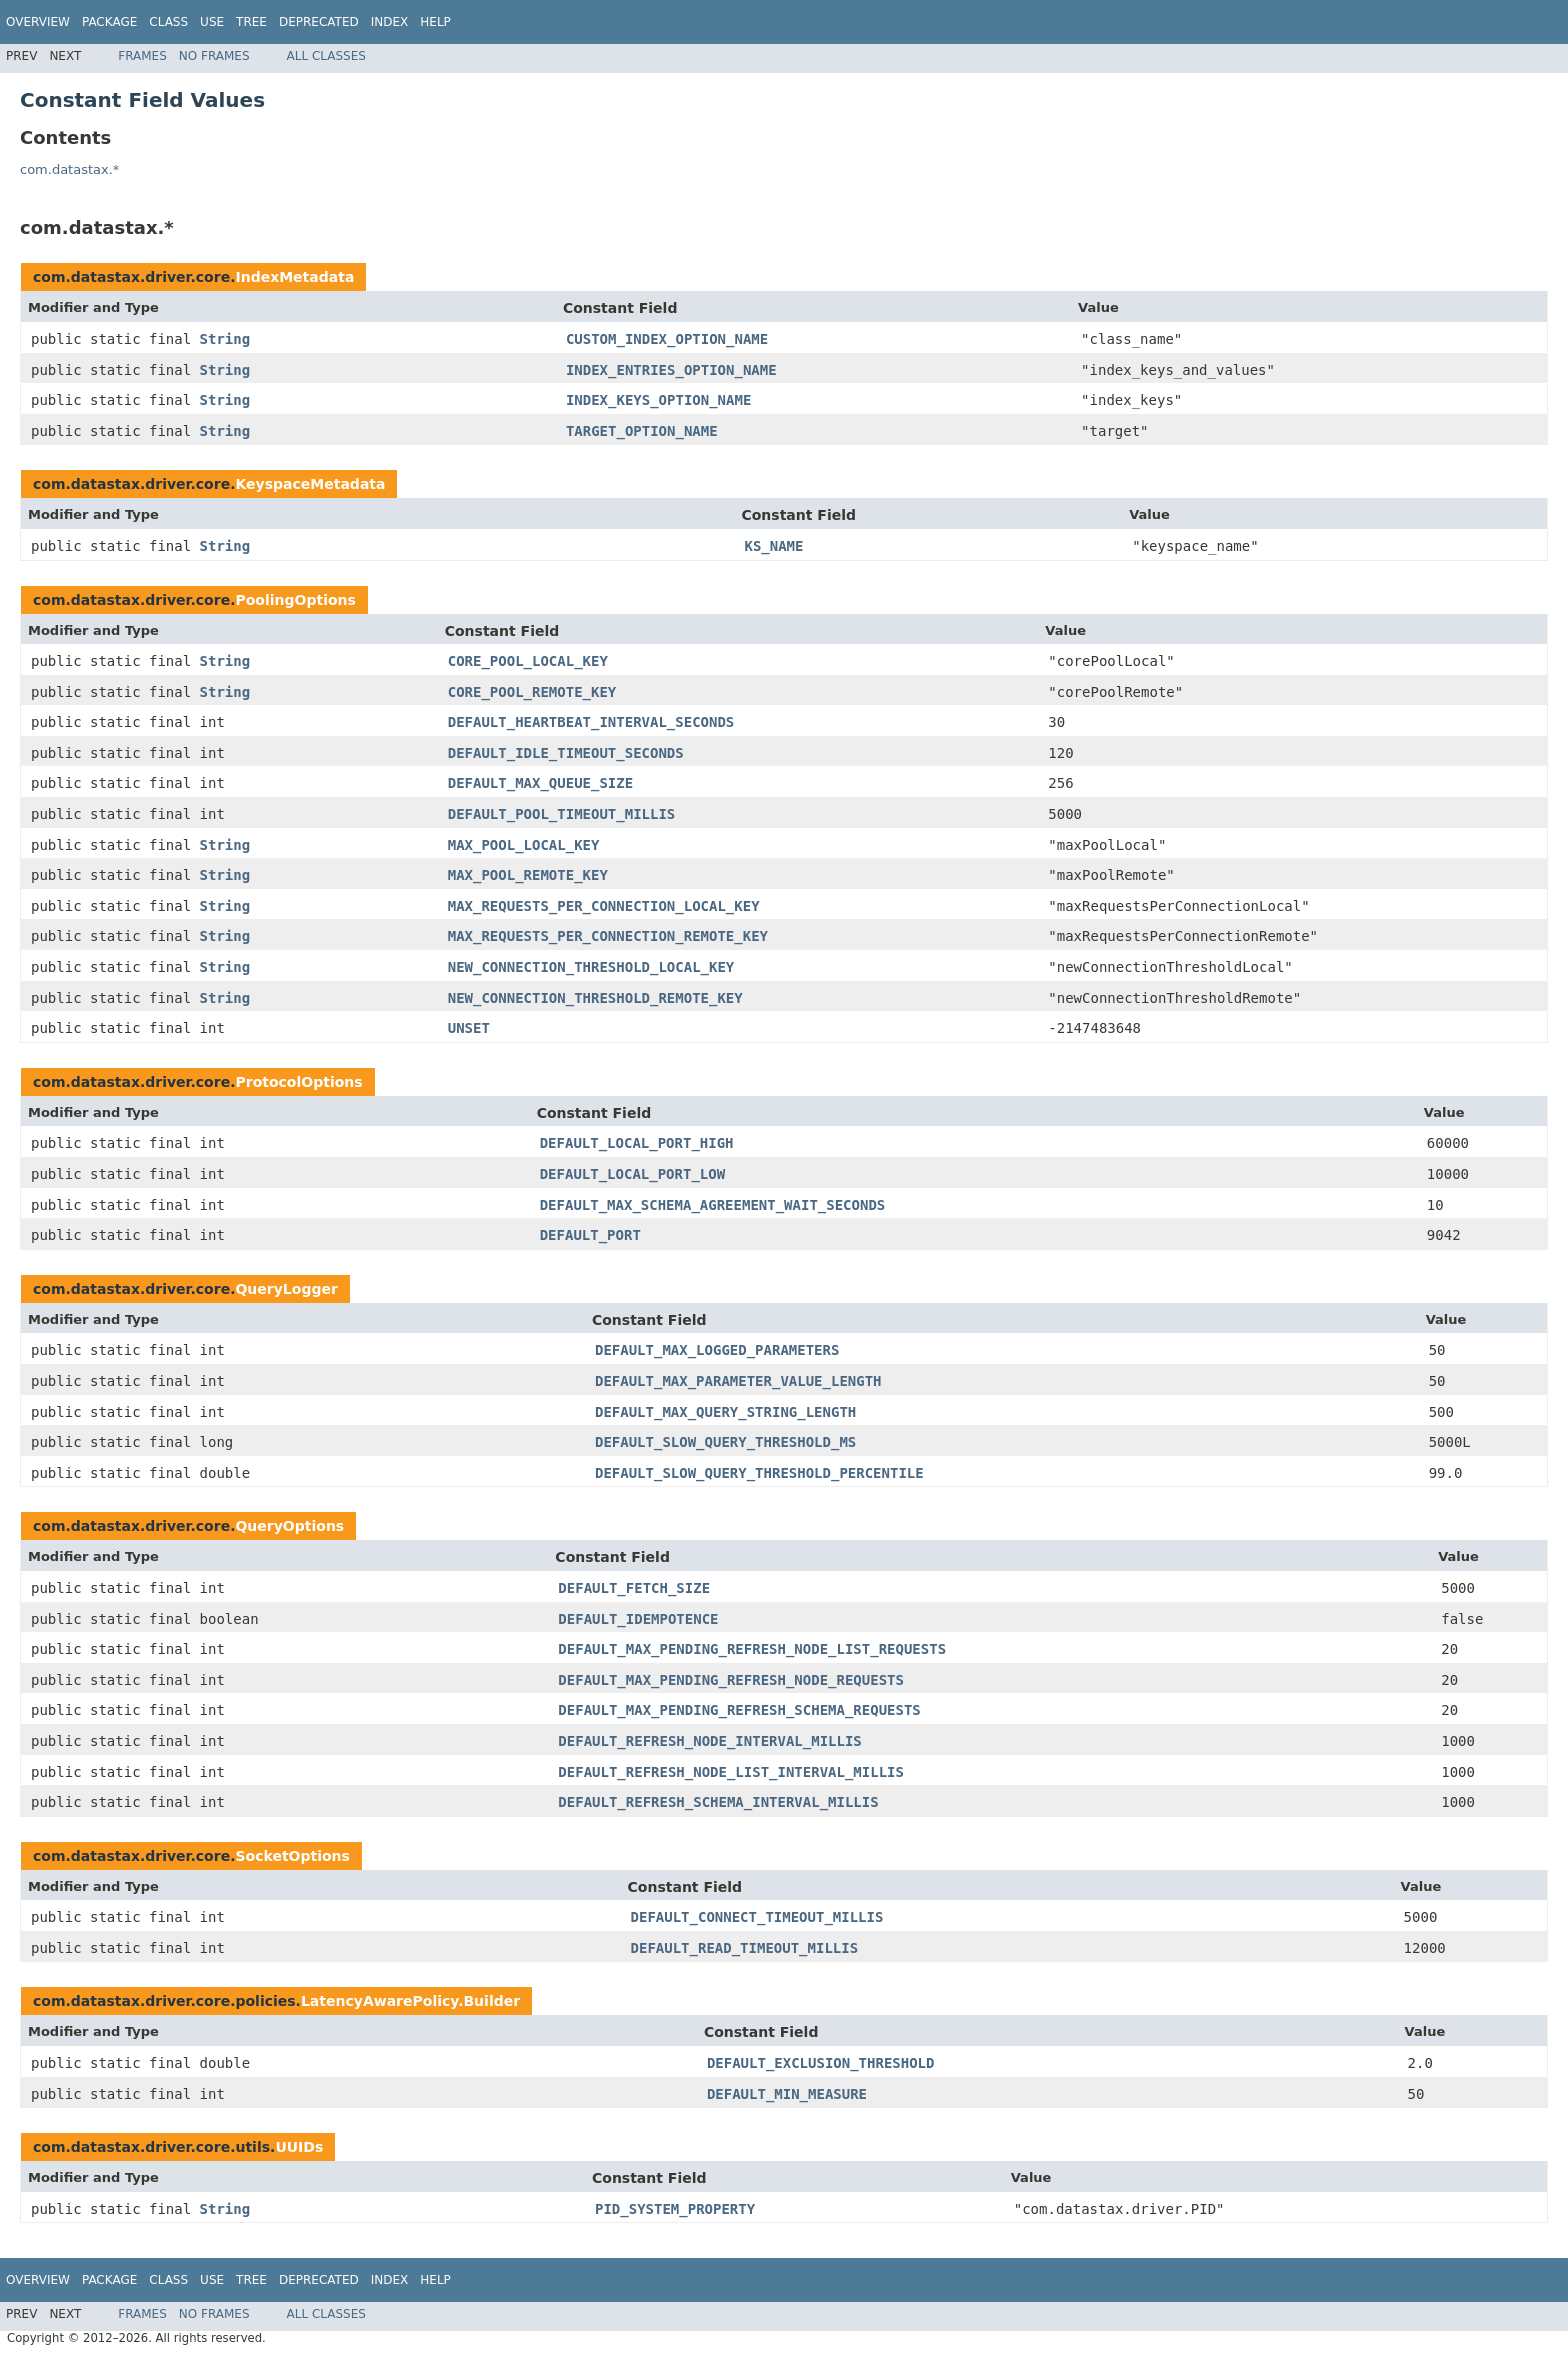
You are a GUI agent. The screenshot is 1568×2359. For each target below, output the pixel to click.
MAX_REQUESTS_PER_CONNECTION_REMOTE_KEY (608, 936)
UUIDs (299, 2147)
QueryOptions (289, 1526)
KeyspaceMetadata (310, 484)
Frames (142, 56)
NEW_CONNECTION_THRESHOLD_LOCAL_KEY (591, 967)
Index (390, 22)
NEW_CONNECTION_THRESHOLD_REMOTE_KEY (595, 998)
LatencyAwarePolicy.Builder (410, 2001)
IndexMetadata (294, 277)
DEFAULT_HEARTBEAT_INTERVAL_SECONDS (591, 722)
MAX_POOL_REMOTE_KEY (528, 875)
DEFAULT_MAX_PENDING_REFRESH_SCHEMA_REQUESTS (739, 1710)
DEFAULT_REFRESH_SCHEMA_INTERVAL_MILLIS (718, 1802)
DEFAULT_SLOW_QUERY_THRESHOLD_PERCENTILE (759, 1473)
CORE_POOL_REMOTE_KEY (532, 692)
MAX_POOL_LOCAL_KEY (524, 845)
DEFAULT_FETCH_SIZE (634, 1588)
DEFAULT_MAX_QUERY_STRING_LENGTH (725, 1412)
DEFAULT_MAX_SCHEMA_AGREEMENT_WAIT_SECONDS (713, 1205)
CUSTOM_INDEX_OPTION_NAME (667, 339)
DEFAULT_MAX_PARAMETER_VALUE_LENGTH (738, 1381)
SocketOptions (292, 1856)
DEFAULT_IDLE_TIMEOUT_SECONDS (566, 753)
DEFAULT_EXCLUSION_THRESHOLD (821, 2063)
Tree (251, 22)
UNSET (469, 1028)
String (225, 339)
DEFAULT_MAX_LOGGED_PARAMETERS (717, 1350)
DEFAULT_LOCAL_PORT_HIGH (637, 1143)
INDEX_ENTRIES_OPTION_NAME (671, 370)
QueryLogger (286, 1289)
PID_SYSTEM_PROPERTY (675, 2209)
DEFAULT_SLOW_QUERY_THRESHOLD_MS (725, 1442)
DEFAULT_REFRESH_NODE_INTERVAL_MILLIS (709, 1741)
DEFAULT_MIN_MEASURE (787, 2094)
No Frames (214, 56)
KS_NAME (773, 546)
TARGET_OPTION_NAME (642, 431)
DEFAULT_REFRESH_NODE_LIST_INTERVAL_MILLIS (731, 1772)
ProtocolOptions (298, 1082)
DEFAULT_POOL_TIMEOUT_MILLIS (562, 814)
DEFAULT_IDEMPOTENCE (638, 1619)
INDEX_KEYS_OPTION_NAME (658, 400)
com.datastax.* (69, 169)
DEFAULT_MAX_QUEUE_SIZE (540, 783)
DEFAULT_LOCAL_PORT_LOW (632, 1174)
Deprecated (319, 22)
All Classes (326, 56)
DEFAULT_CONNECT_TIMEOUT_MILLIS (757, 1917)
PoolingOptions (295, 600)
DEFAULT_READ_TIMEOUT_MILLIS (745, 1948)
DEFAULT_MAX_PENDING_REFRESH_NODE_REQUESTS (731, 1680)
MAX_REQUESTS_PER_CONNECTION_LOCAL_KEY (604, 906)
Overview (38, 22)
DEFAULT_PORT (590, 1235)
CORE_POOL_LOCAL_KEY (528, 661)
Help (435, 22)
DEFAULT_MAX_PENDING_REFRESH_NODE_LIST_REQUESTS (752, 1649)
